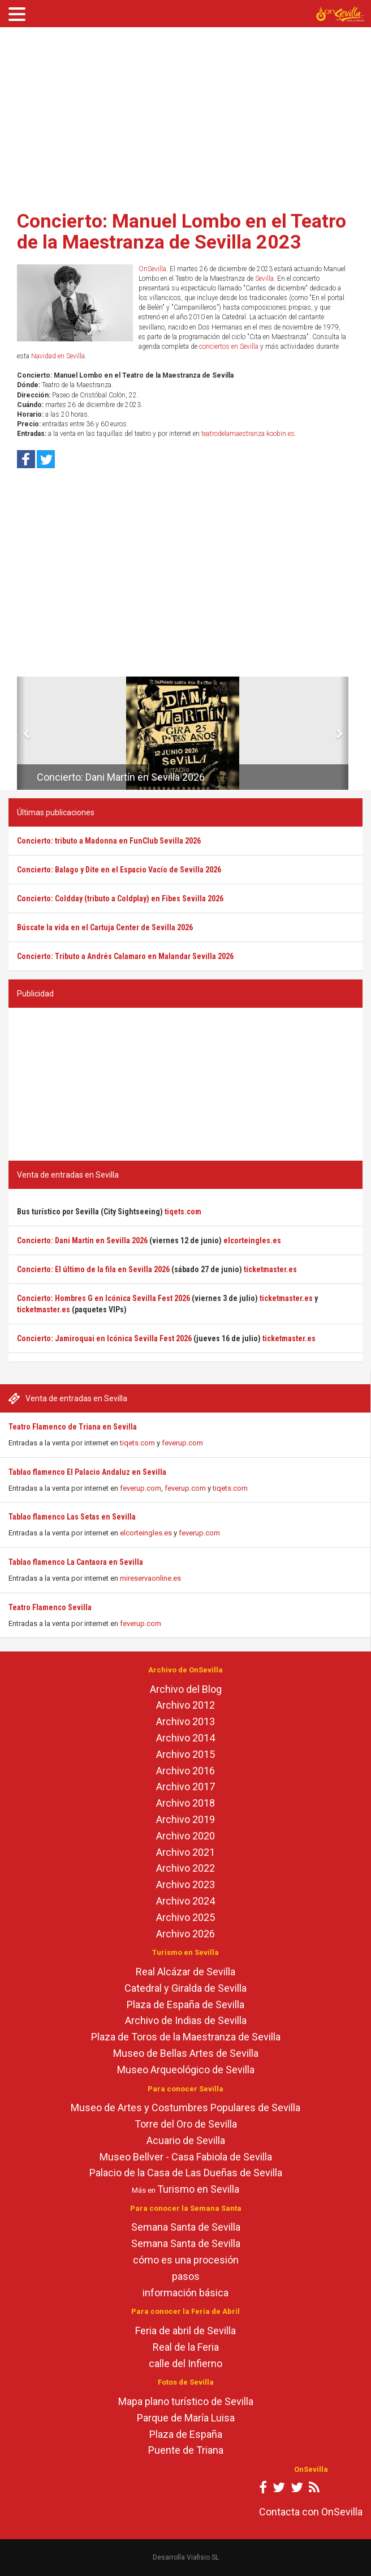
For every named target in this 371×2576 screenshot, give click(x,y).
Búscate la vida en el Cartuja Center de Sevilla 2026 (105, 927)
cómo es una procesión (186, 2260)
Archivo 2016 (185, 1771)
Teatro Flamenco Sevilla (50, 1607)
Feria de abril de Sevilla (185, 2331)
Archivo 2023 (185, 1884)
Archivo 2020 (185, 1836)
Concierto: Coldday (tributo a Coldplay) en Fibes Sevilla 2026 (120, 898)
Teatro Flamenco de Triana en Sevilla (72, 1426)
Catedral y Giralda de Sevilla (185, 1988)
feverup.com (182, 1443)
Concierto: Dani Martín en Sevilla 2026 (121, 777)
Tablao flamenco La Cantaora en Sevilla (75, 1562)
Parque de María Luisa (186, 2418)
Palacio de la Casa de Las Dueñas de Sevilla (185, 2173)
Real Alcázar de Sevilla (185, 1972)
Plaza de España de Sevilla (185, 2004)
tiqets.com (137, 1443)
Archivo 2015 (185, 1754)
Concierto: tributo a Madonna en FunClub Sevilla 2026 (109, 840)
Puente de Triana (185, 2450)
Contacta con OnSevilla (311, 2512)
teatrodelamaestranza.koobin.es (248, 434)
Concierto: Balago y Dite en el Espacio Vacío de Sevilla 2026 (119, 869)
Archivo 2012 (185, 1705)
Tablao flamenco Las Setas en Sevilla (72, 1516)
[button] (21, 733)
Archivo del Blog (186, 1689)
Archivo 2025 (185, 1917)
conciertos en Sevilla (228, 346)
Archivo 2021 (185, 1852)
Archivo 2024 (185, 1901)
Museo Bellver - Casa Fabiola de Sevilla (186, 2157)
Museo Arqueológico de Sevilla (185, 2070)
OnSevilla (152, 269)
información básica (185, 2293)
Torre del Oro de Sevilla (186, 2124)
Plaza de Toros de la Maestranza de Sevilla (186, 2037)
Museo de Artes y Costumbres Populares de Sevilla (185, 2107)
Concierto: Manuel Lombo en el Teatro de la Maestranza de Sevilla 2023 (181, 231)
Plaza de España (185, 2434)
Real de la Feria (186, 2347)
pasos (186, 2276)
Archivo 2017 (185, 1786)
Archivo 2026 (185, 1934)
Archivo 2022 (185, 1868)
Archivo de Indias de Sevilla (186, 2020)
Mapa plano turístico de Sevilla (185, 2401)
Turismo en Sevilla (198, 2189)
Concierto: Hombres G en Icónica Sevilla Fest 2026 (103, 1298)
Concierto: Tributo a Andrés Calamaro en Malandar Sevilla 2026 (125, 956)
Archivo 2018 (185, 1803)
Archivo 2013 (185, 1721)
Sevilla (264, 279)
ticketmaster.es (270, 1269)
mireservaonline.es (150, 1578)
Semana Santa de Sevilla (185, 2227)
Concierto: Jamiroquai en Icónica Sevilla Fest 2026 (104, 1338)
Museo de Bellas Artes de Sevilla (185, 2053)
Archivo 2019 (185, 1819)
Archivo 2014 (185, 1738)
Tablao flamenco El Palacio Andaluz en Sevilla (87, 1472)
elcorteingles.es (146, 1533)
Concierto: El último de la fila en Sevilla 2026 (93, 1269)
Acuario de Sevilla (185, 2140)
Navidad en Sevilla (58, 356)
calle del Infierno (185, 2363)
